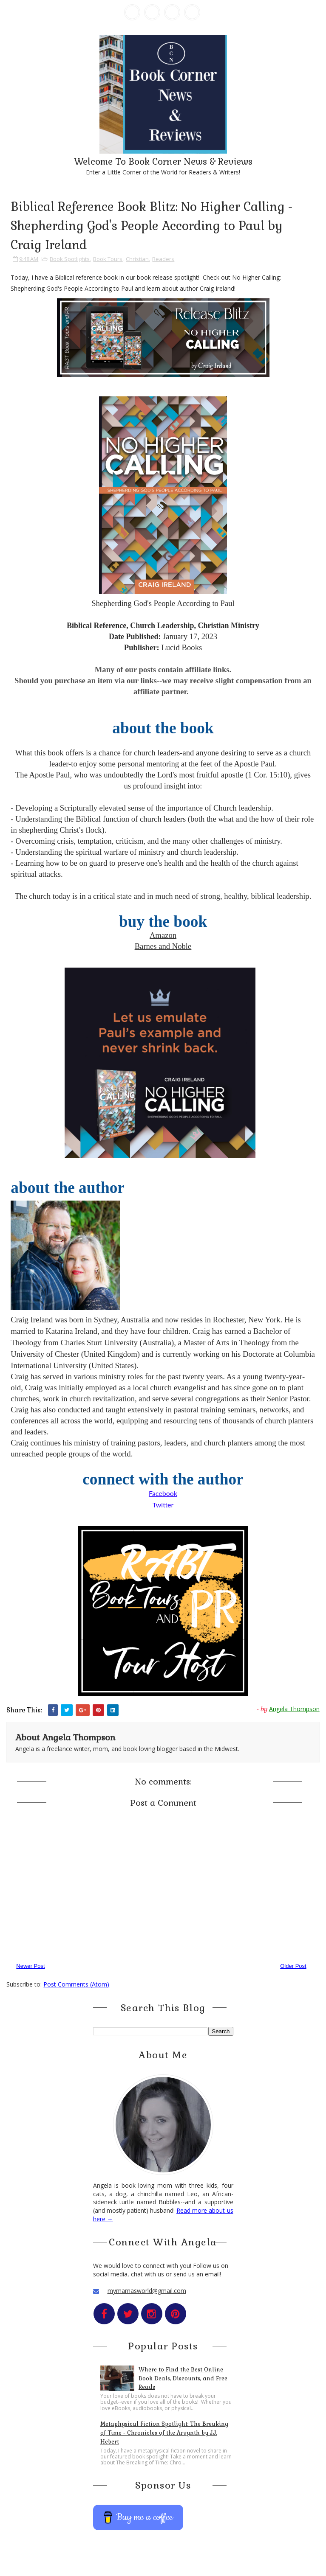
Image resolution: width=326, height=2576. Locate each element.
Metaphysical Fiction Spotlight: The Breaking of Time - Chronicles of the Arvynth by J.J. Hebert (164, 2432)
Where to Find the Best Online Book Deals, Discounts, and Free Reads (183, 2378)
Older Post (293, 1966)
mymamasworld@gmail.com (147, 2291)
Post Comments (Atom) (76, 1984)
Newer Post (30, 1966)
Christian (137, 259)
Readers (163, 259)
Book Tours (107, 259)
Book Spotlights (70, 259)
